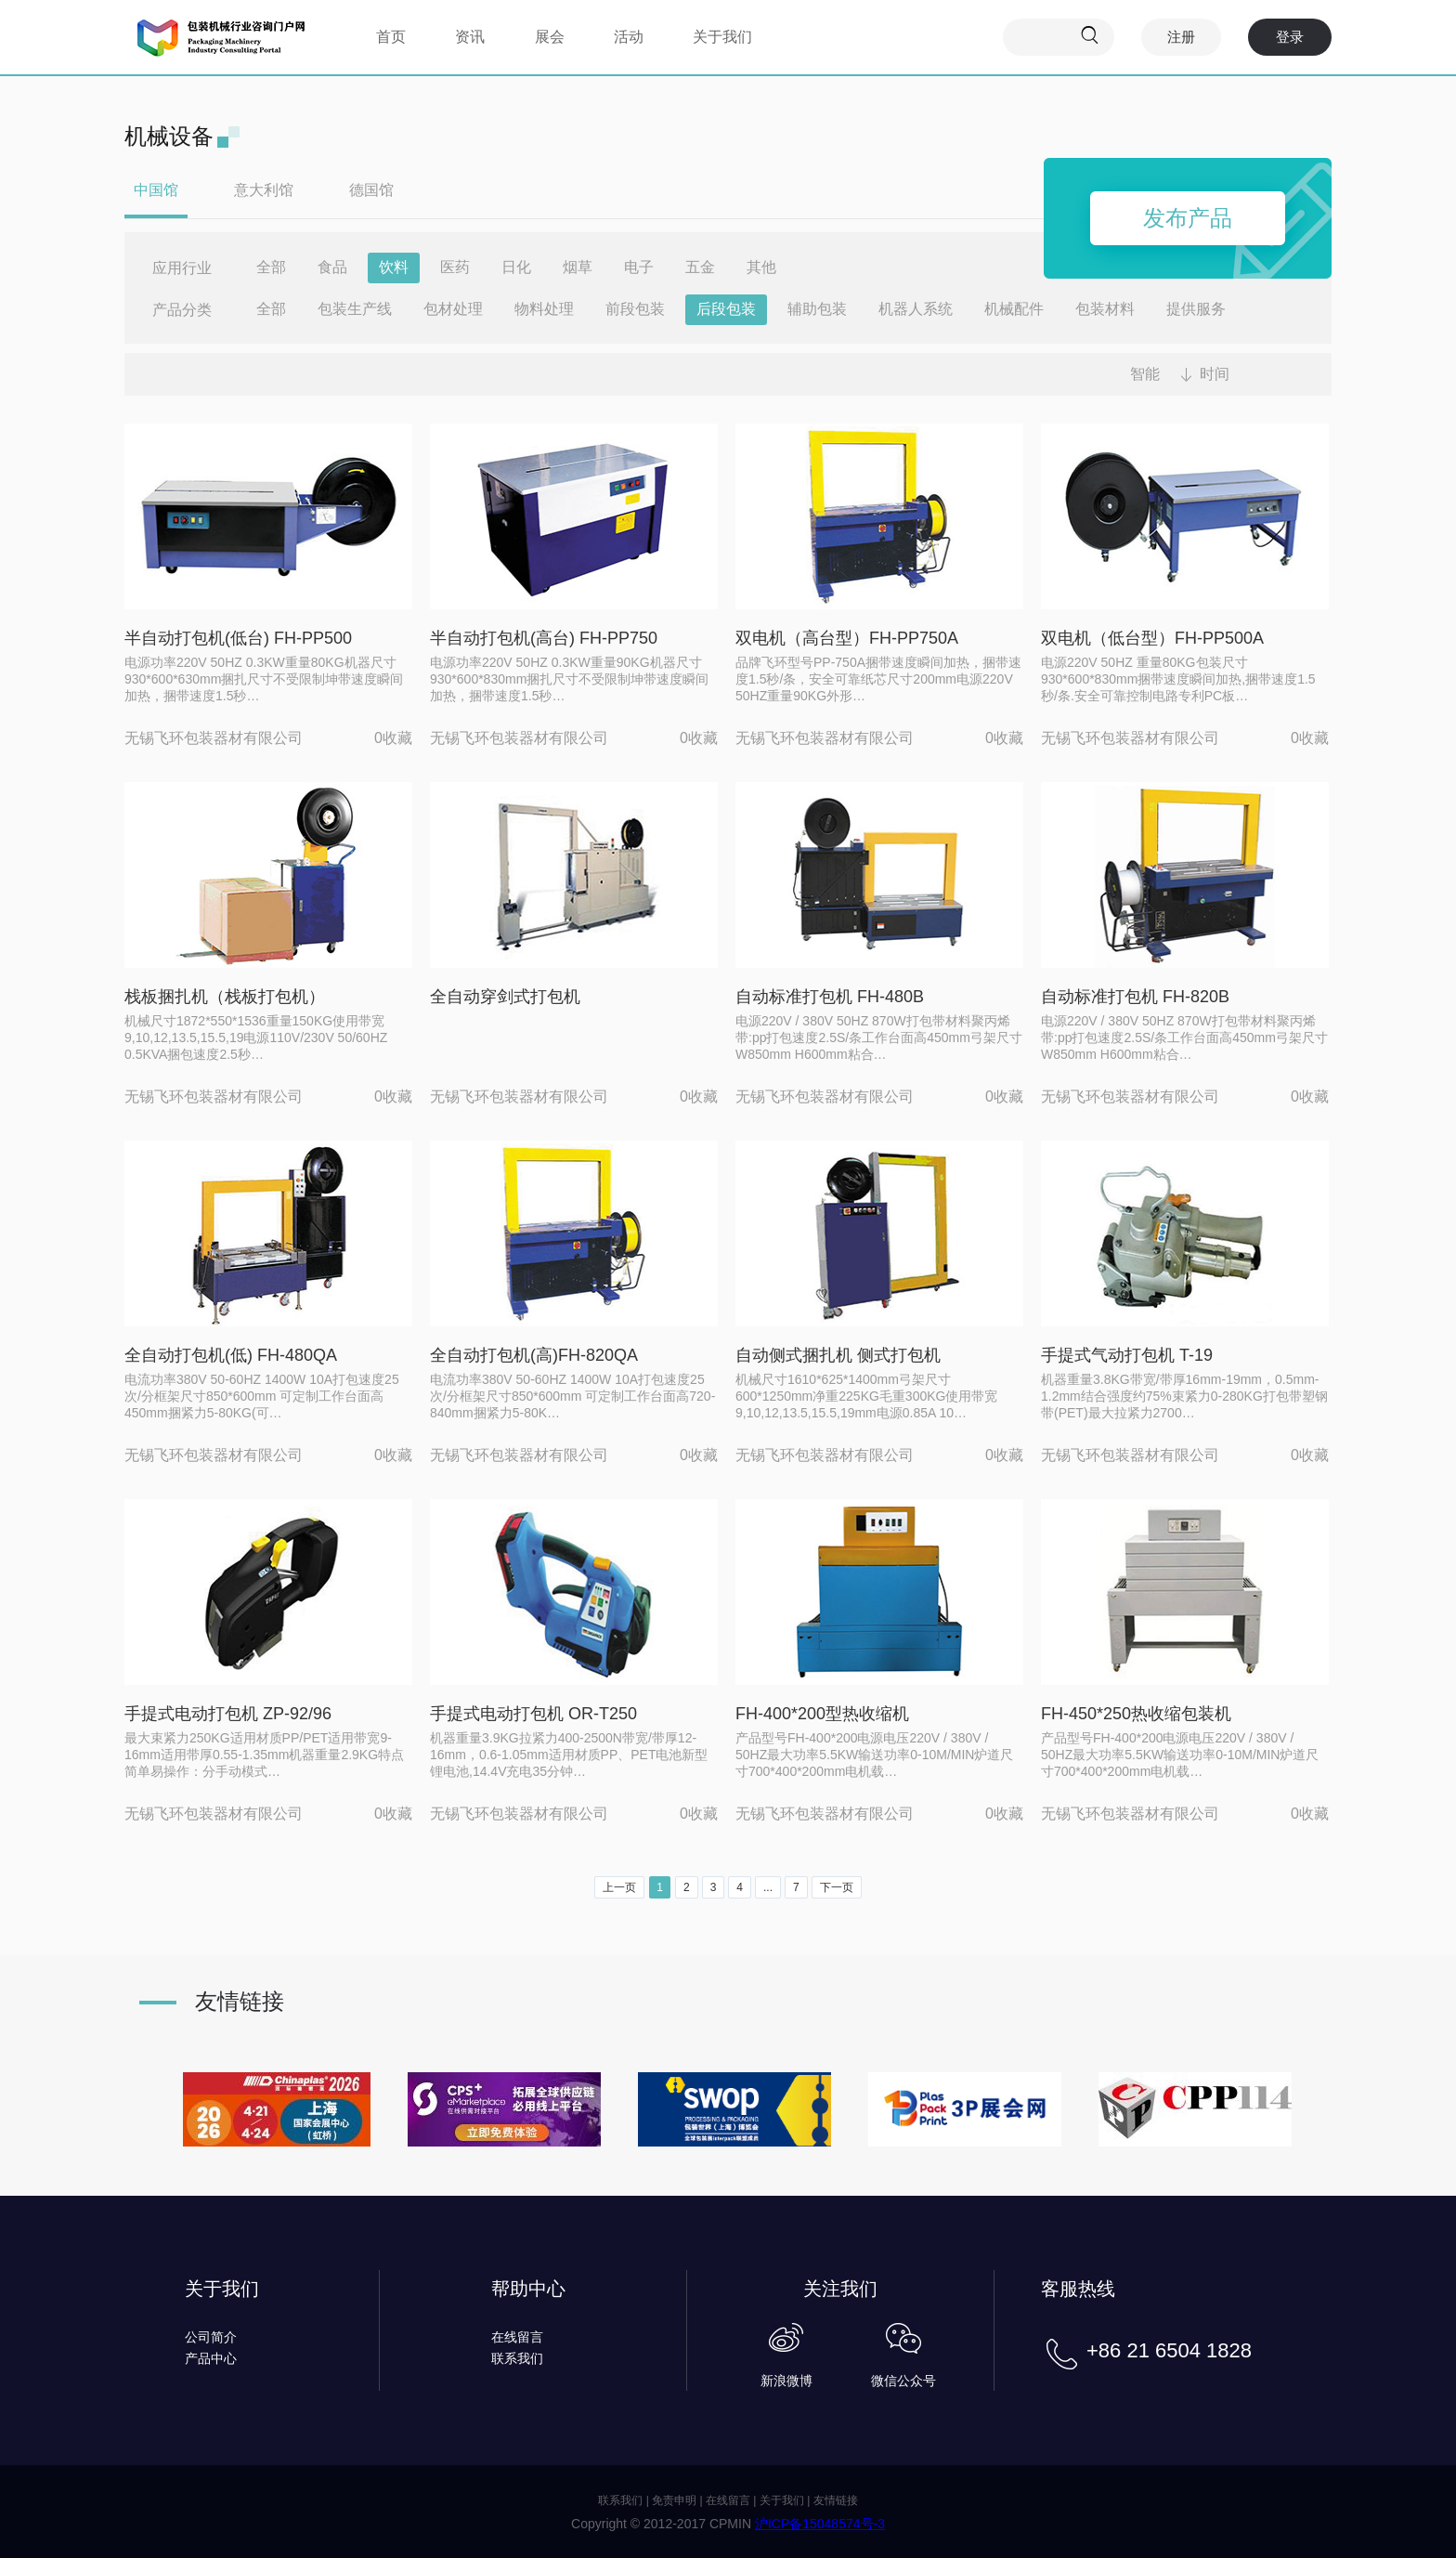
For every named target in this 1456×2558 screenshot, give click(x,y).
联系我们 (517, 2358)
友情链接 (835, 2500)
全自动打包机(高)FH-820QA (534, 1355)
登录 (1290, 37)
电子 (639, 267)
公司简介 (211, 2337)
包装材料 (1105, 309)
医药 (455, 267)
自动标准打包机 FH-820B (1135, 996)
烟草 (577, 267)
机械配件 (1014, 309)
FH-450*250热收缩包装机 (1136, 1713)
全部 (271, 267)
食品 (332, 267)
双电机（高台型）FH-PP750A (846, 638)
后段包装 (726, 309)
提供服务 (1196, 309)
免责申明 (674, 2500)
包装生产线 (355, 309)
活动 (629, 37)
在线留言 (517, 2337)
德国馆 (371, 190)
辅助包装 (817, 309)
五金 (700, 267)
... (768, 1887)
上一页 (619, 1887)
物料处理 (544, 309)
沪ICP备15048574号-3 (820, 2523)
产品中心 (211, 2358)
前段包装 (635, 309)
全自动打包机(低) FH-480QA (230, 1355)
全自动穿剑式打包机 (505, 996)
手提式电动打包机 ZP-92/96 (228, 1713)
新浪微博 (786, 2380)
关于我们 (722, 37)
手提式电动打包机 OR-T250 (533, 1713)
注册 (1181, 37)
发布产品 (1187, 217)
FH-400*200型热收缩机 (822, 1713)
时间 (1214, 374)
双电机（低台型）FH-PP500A (1152, 638)
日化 (516, 267)
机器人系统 (915, 309)
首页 (391, 37)
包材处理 (453, 309)
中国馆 (156, 190)
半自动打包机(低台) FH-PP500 (238, 638)
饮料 (394, 267)
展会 (550, 37)
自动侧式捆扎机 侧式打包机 (838, 1355)
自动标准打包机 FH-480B (829, 996)
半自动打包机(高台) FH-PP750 (543, 638)
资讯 (470, 37)
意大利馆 (263, 190)
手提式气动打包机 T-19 (1127, 1355)
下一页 (836, 1887)
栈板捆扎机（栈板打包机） (224, 996)
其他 (761, 267)
